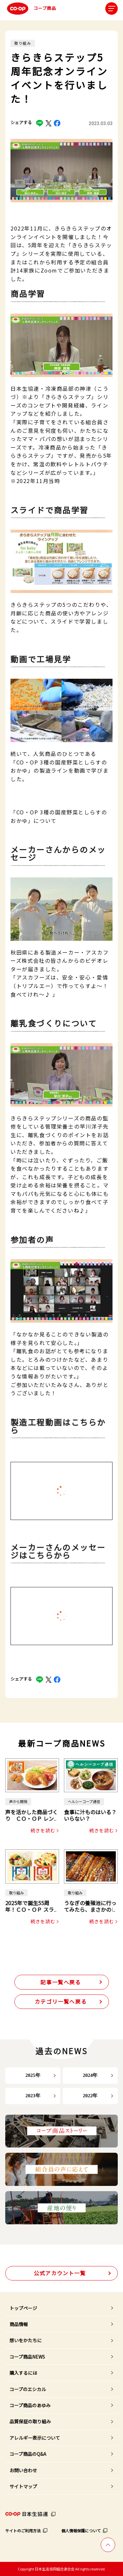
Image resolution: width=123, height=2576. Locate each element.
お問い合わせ (23, 2470)
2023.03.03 (101, 123)
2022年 (90, 2095)
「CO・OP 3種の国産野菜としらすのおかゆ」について (58, 816)
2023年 (33, 2095)
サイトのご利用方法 (23, 2530)
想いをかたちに (26, 2340)
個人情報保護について (81, 2530)
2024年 (90, 2075)
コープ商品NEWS (27, 2356)
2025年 (33, 2075)
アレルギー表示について (35, 2437)
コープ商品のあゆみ (30, 2405)
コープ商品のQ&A (28, 2454)
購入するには (23, 2372)
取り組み (22, 43)
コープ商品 (30, 8)
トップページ (23, 2308)
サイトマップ (23, 2486)
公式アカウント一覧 (60, 2273)
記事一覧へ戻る (60, 1982)
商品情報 (19, 2324)
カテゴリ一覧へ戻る (61, 2001)
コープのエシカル (28, 2389)
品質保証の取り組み (30, 2421)
